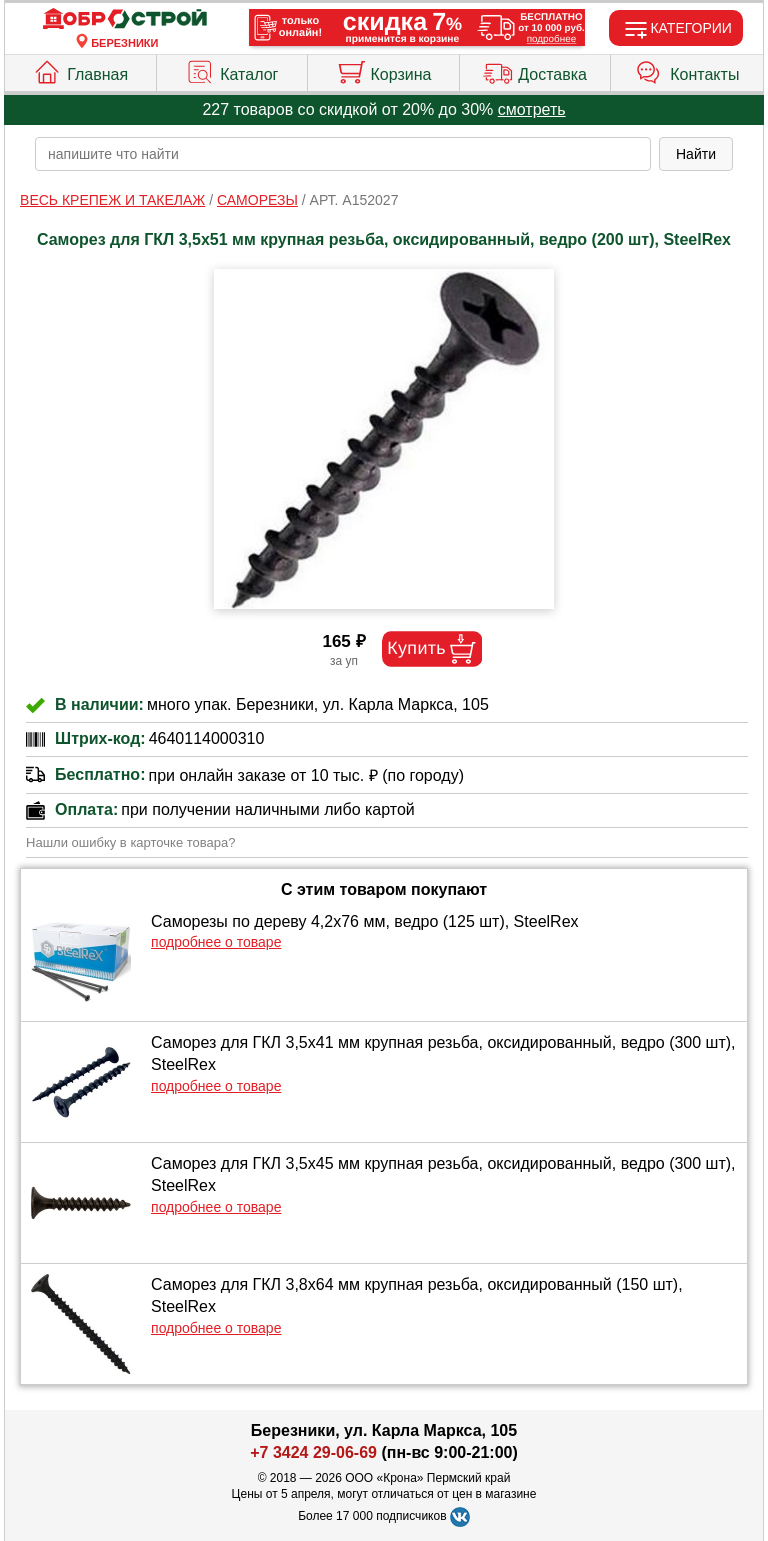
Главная (80, 70)
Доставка (535, 70)
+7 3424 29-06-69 (313, 1452)
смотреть (532, 109)
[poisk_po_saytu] (343, 154)
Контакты (687, 70)
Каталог (231, 70)
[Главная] (125, 19)
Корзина (384, 70)
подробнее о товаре (216, 942)
